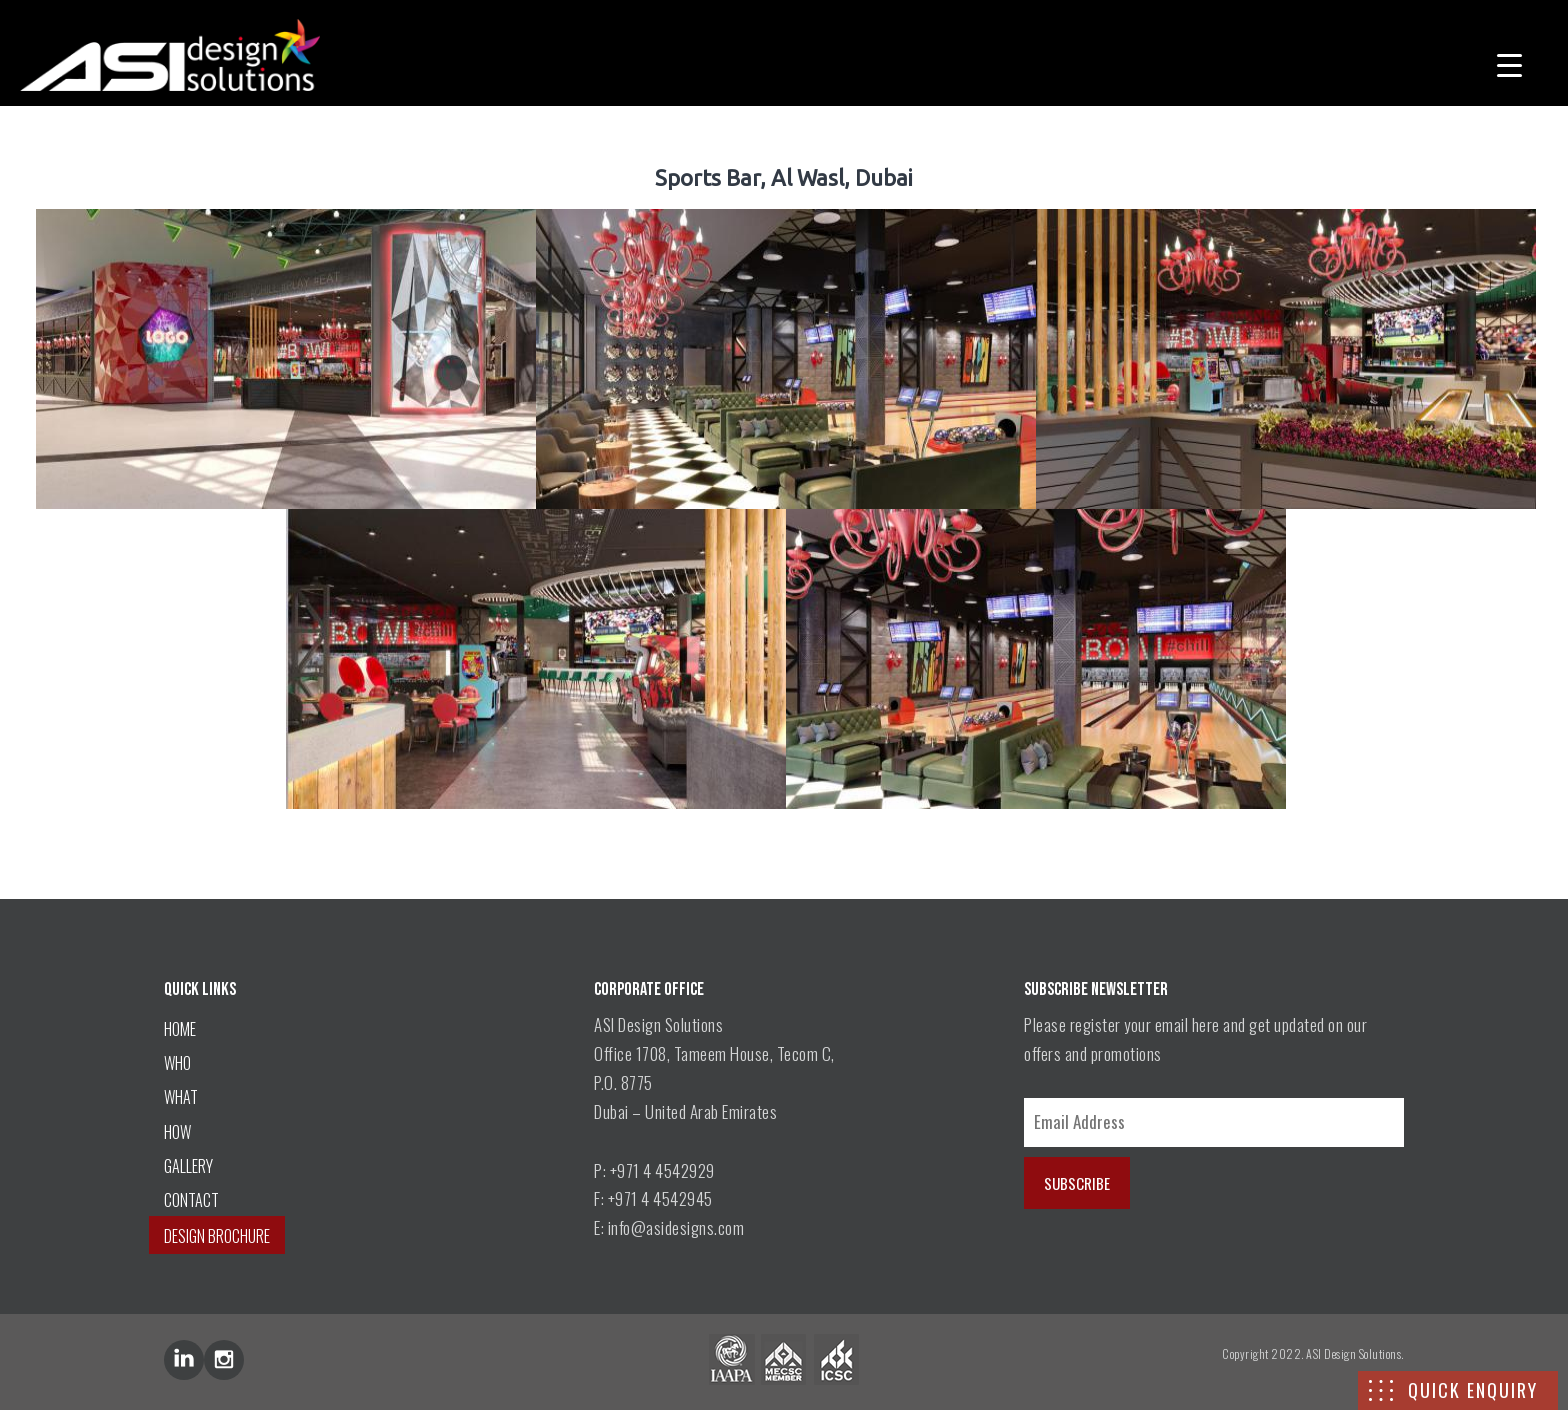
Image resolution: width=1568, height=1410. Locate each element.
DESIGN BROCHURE (217, 1236)
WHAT (181, 1097)
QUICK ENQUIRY (1473, 1390)
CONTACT (191, 1200)
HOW (177, 1132)
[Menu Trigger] (1509, 62)
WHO (177, 1063)
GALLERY (188, 1166)
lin (184, 1360)
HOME (180, 1029)
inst (224, 1360)
